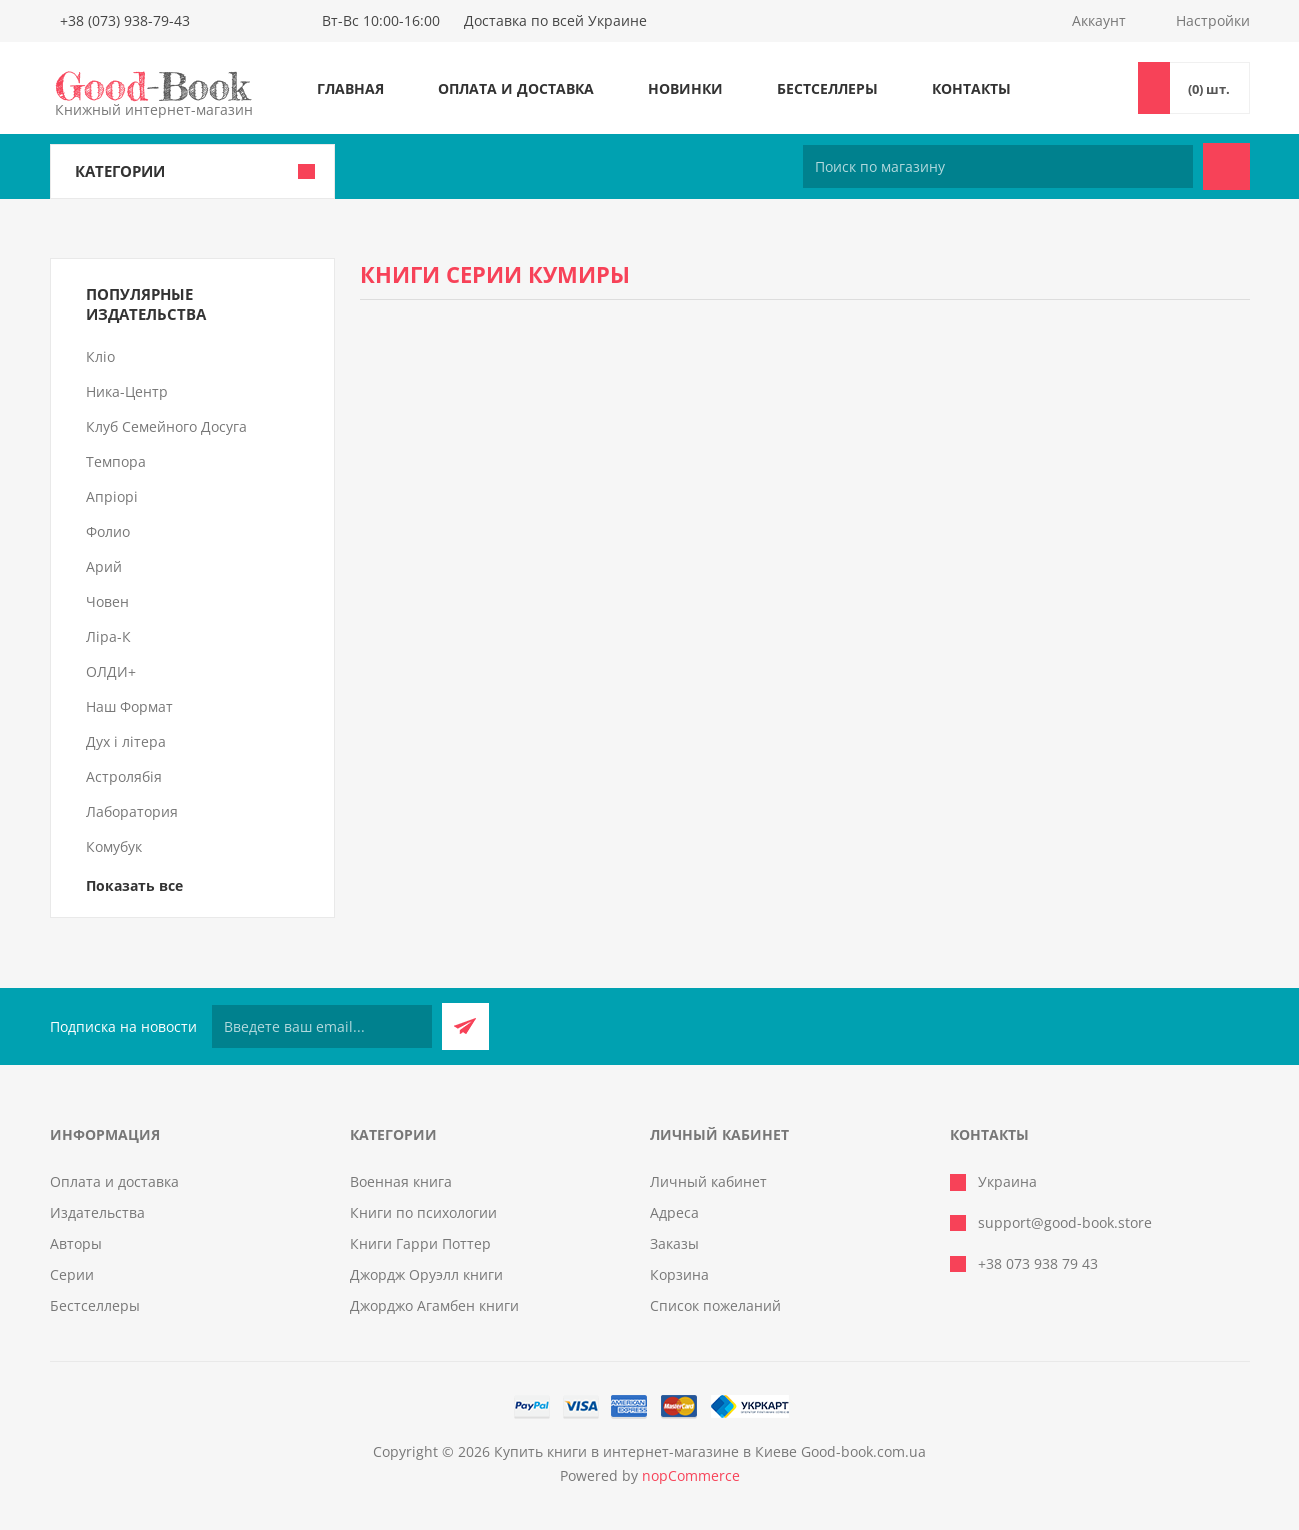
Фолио (108, 531)
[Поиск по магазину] (998, 166)
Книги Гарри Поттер (420, 1243)
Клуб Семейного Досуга (166, 426)
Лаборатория (132, 811)
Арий (104, 566)
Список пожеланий (715, 1305)
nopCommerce (691, 1475)
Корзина (679, 1274)
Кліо (100, 356)
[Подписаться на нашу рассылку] (322, 1026)
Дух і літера (126, 741)
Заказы (674, 1243)
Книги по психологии (423, 1212)
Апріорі (112, 496)
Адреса (674, 1212)
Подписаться (465, 1026)
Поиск (1226, 166)
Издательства (97, 1212)
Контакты (971, 88)
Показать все (134, 885)
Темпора (116, 461)
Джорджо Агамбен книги (434, 1305)
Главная (350, 88)
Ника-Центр (127, 391)
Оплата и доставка (516, 88)
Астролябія (124, 776)
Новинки (685, 88)
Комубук (114, 846)
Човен (107, 601)
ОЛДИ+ (111, 671)
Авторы (76, 1243)
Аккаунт (1099, 20)
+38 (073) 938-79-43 (125, 20)
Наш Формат (129, 706)
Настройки (1213, 20)
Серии (72, 1274)
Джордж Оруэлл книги (426, 1274)
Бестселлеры (827, 88)
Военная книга (401, 1181)
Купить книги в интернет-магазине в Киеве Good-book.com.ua (710, 1451)
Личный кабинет (708, 1181)
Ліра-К (108, 636)
